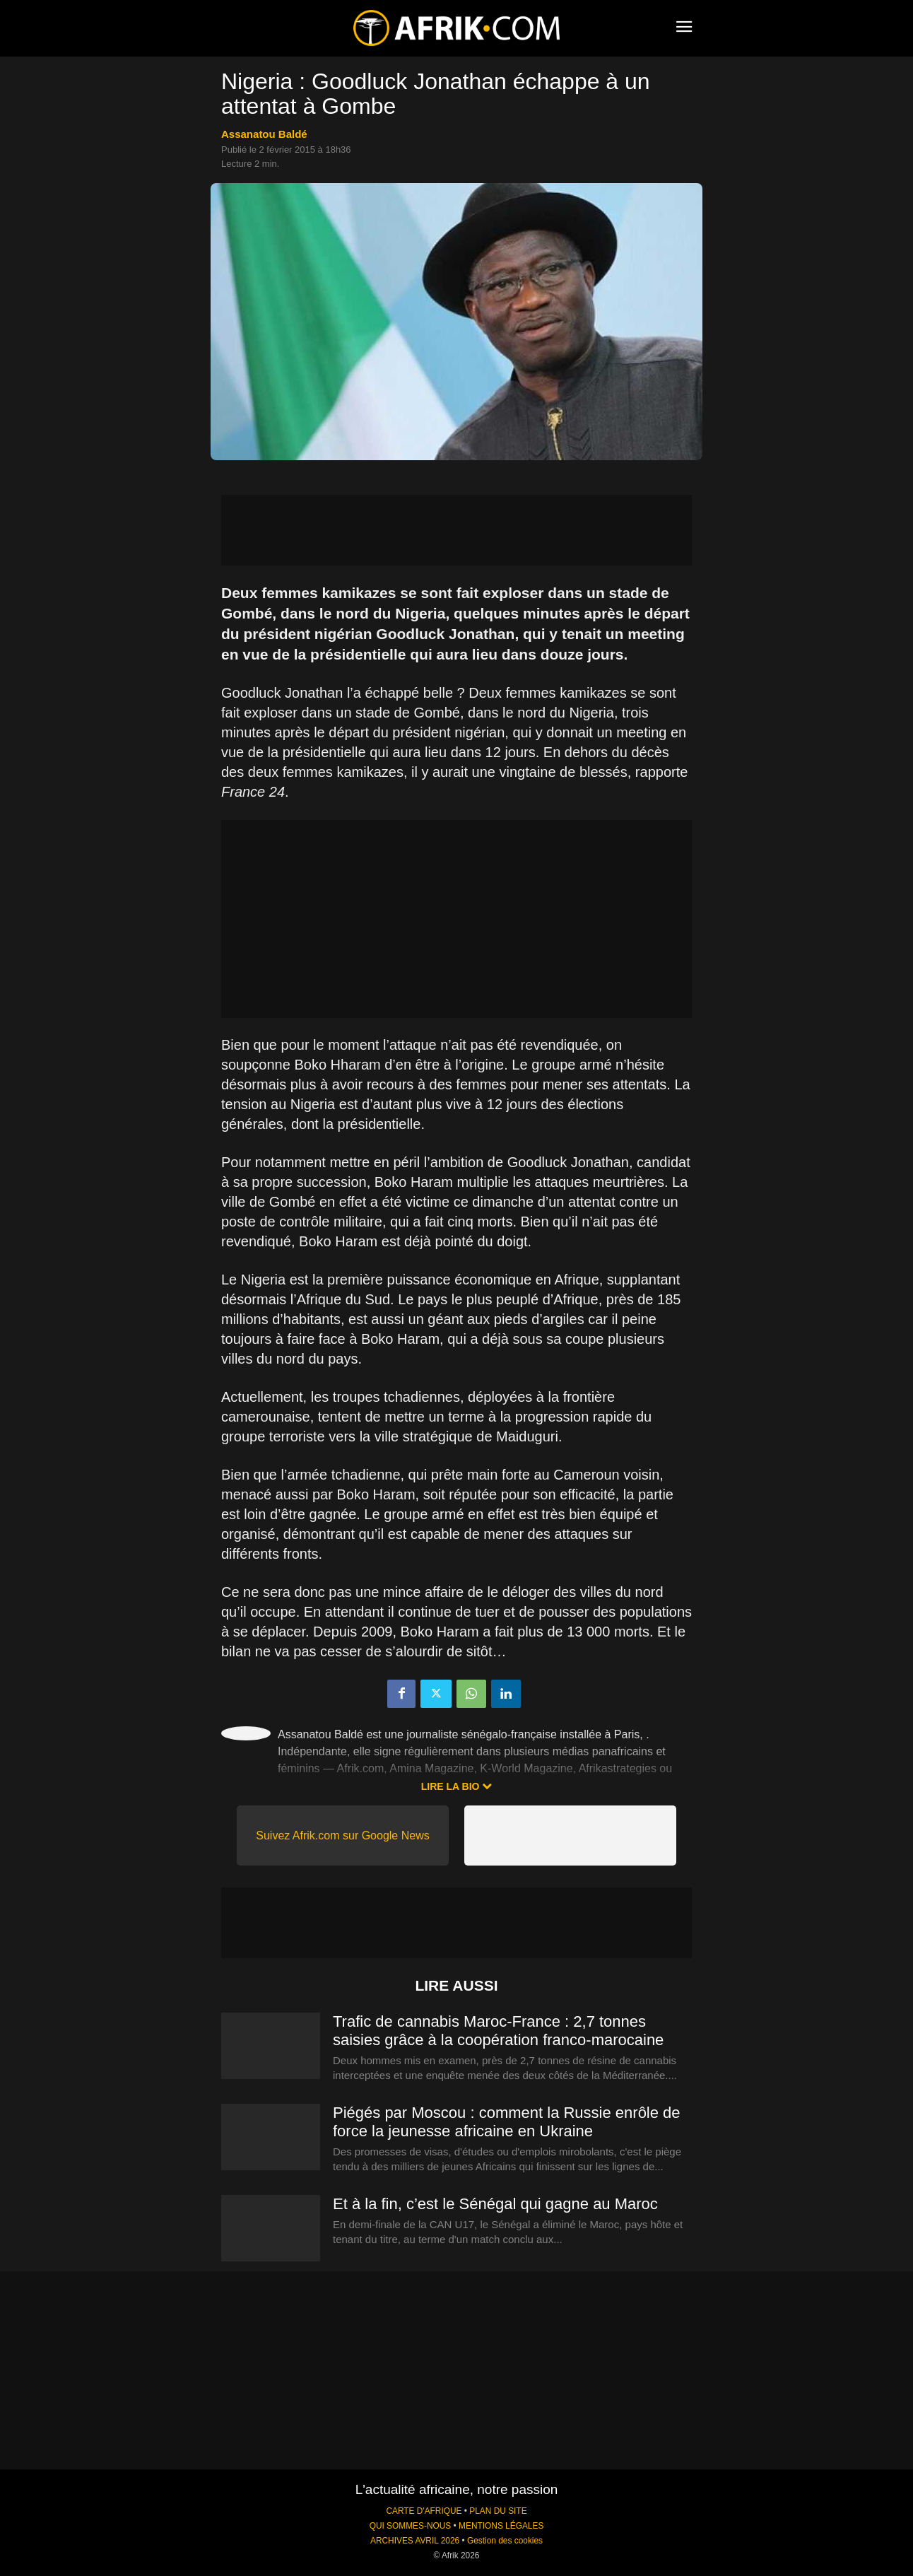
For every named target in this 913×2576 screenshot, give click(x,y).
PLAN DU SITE (497, 2511)
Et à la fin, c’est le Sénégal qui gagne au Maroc (495, 2204)
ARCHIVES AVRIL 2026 (414, 2541)
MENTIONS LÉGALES (501, 2526)
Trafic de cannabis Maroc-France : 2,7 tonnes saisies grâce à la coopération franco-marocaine (498, 2031)
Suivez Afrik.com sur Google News (342, 1835)
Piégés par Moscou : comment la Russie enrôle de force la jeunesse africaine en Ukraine (507, 2122)
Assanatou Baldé (264, 134)
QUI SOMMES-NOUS (411, 2526)
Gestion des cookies (505, 2541)
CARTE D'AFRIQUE (423, 2511)
